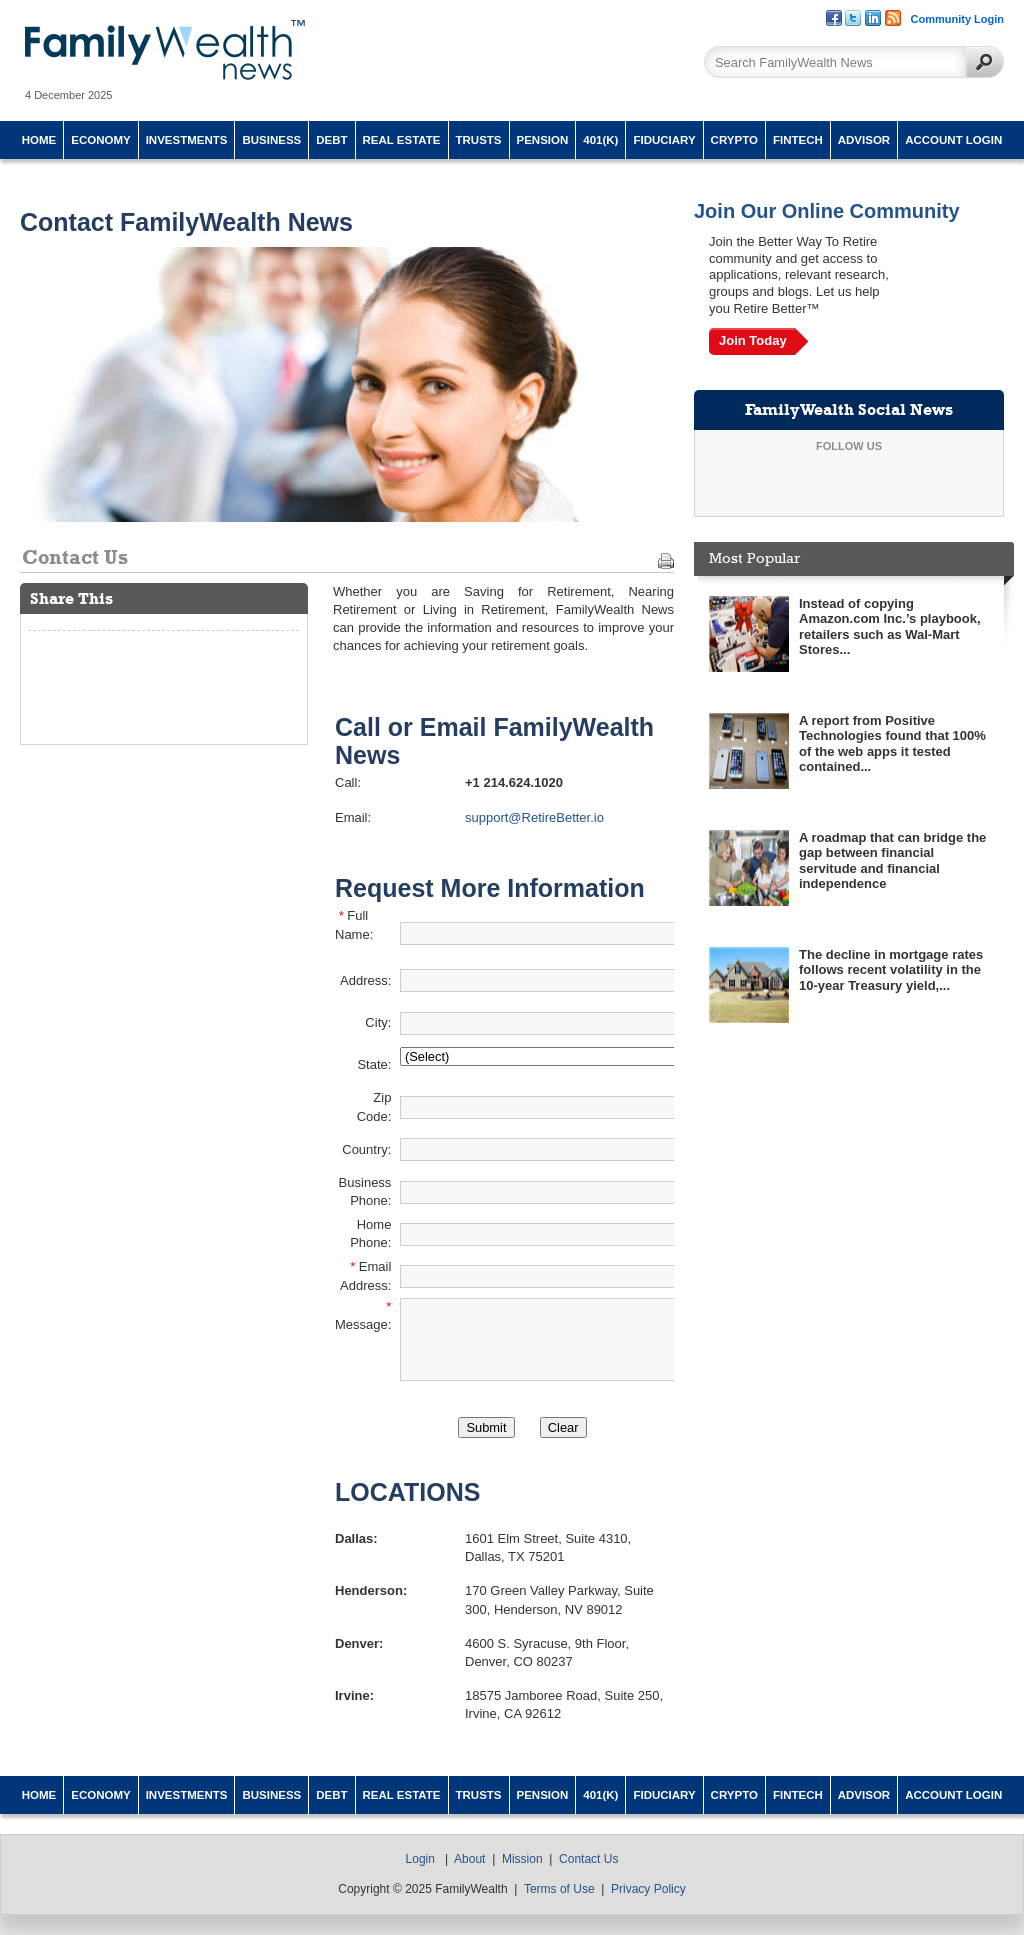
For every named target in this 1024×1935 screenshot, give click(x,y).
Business (271, 140)
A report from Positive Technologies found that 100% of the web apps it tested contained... (892, 744)
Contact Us (588, 1859)
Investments (187, 140)
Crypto (734, 140)
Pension (543, 140)
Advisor (864, 140)
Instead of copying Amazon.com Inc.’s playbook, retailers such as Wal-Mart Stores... (890, 627)
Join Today (753, 340)
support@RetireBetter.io (534, 817)
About (469, 1859)
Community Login (958, 19)
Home (39, 140)
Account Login (953, 140)
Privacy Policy (648, 1889)
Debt (331, 140)
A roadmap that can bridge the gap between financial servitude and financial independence (892, 861)
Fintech (798, 140)
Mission (522, 1859)
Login (420, 1859)
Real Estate (402, 140)
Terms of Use (559, 1889)
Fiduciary (664, 140)
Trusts (479, 140)
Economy (100, 140)
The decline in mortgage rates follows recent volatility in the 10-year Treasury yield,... (891, 970)
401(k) (600, 140)
